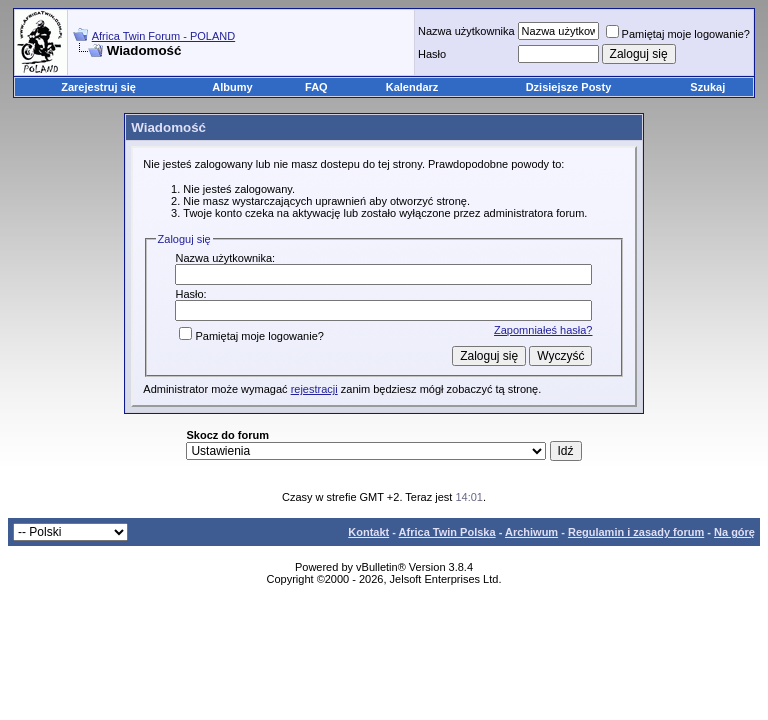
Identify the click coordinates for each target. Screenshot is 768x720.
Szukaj (707, 87)
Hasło (432, 54)
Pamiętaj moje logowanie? (678, 34)
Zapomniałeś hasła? (543, 330)
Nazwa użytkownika (466, 31)
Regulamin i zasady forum (636, 532)
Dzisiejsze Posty (569, 87)
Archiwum (531, 532)
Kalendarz (412, 87)
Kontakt (368, 532)
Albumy (232, 87)
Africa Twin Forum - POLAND (163, 36)
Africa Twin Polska (447, 532)
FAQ (316, 87)
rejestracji (314, 389)
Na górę (734, 532)
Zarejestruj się (98, 87)
